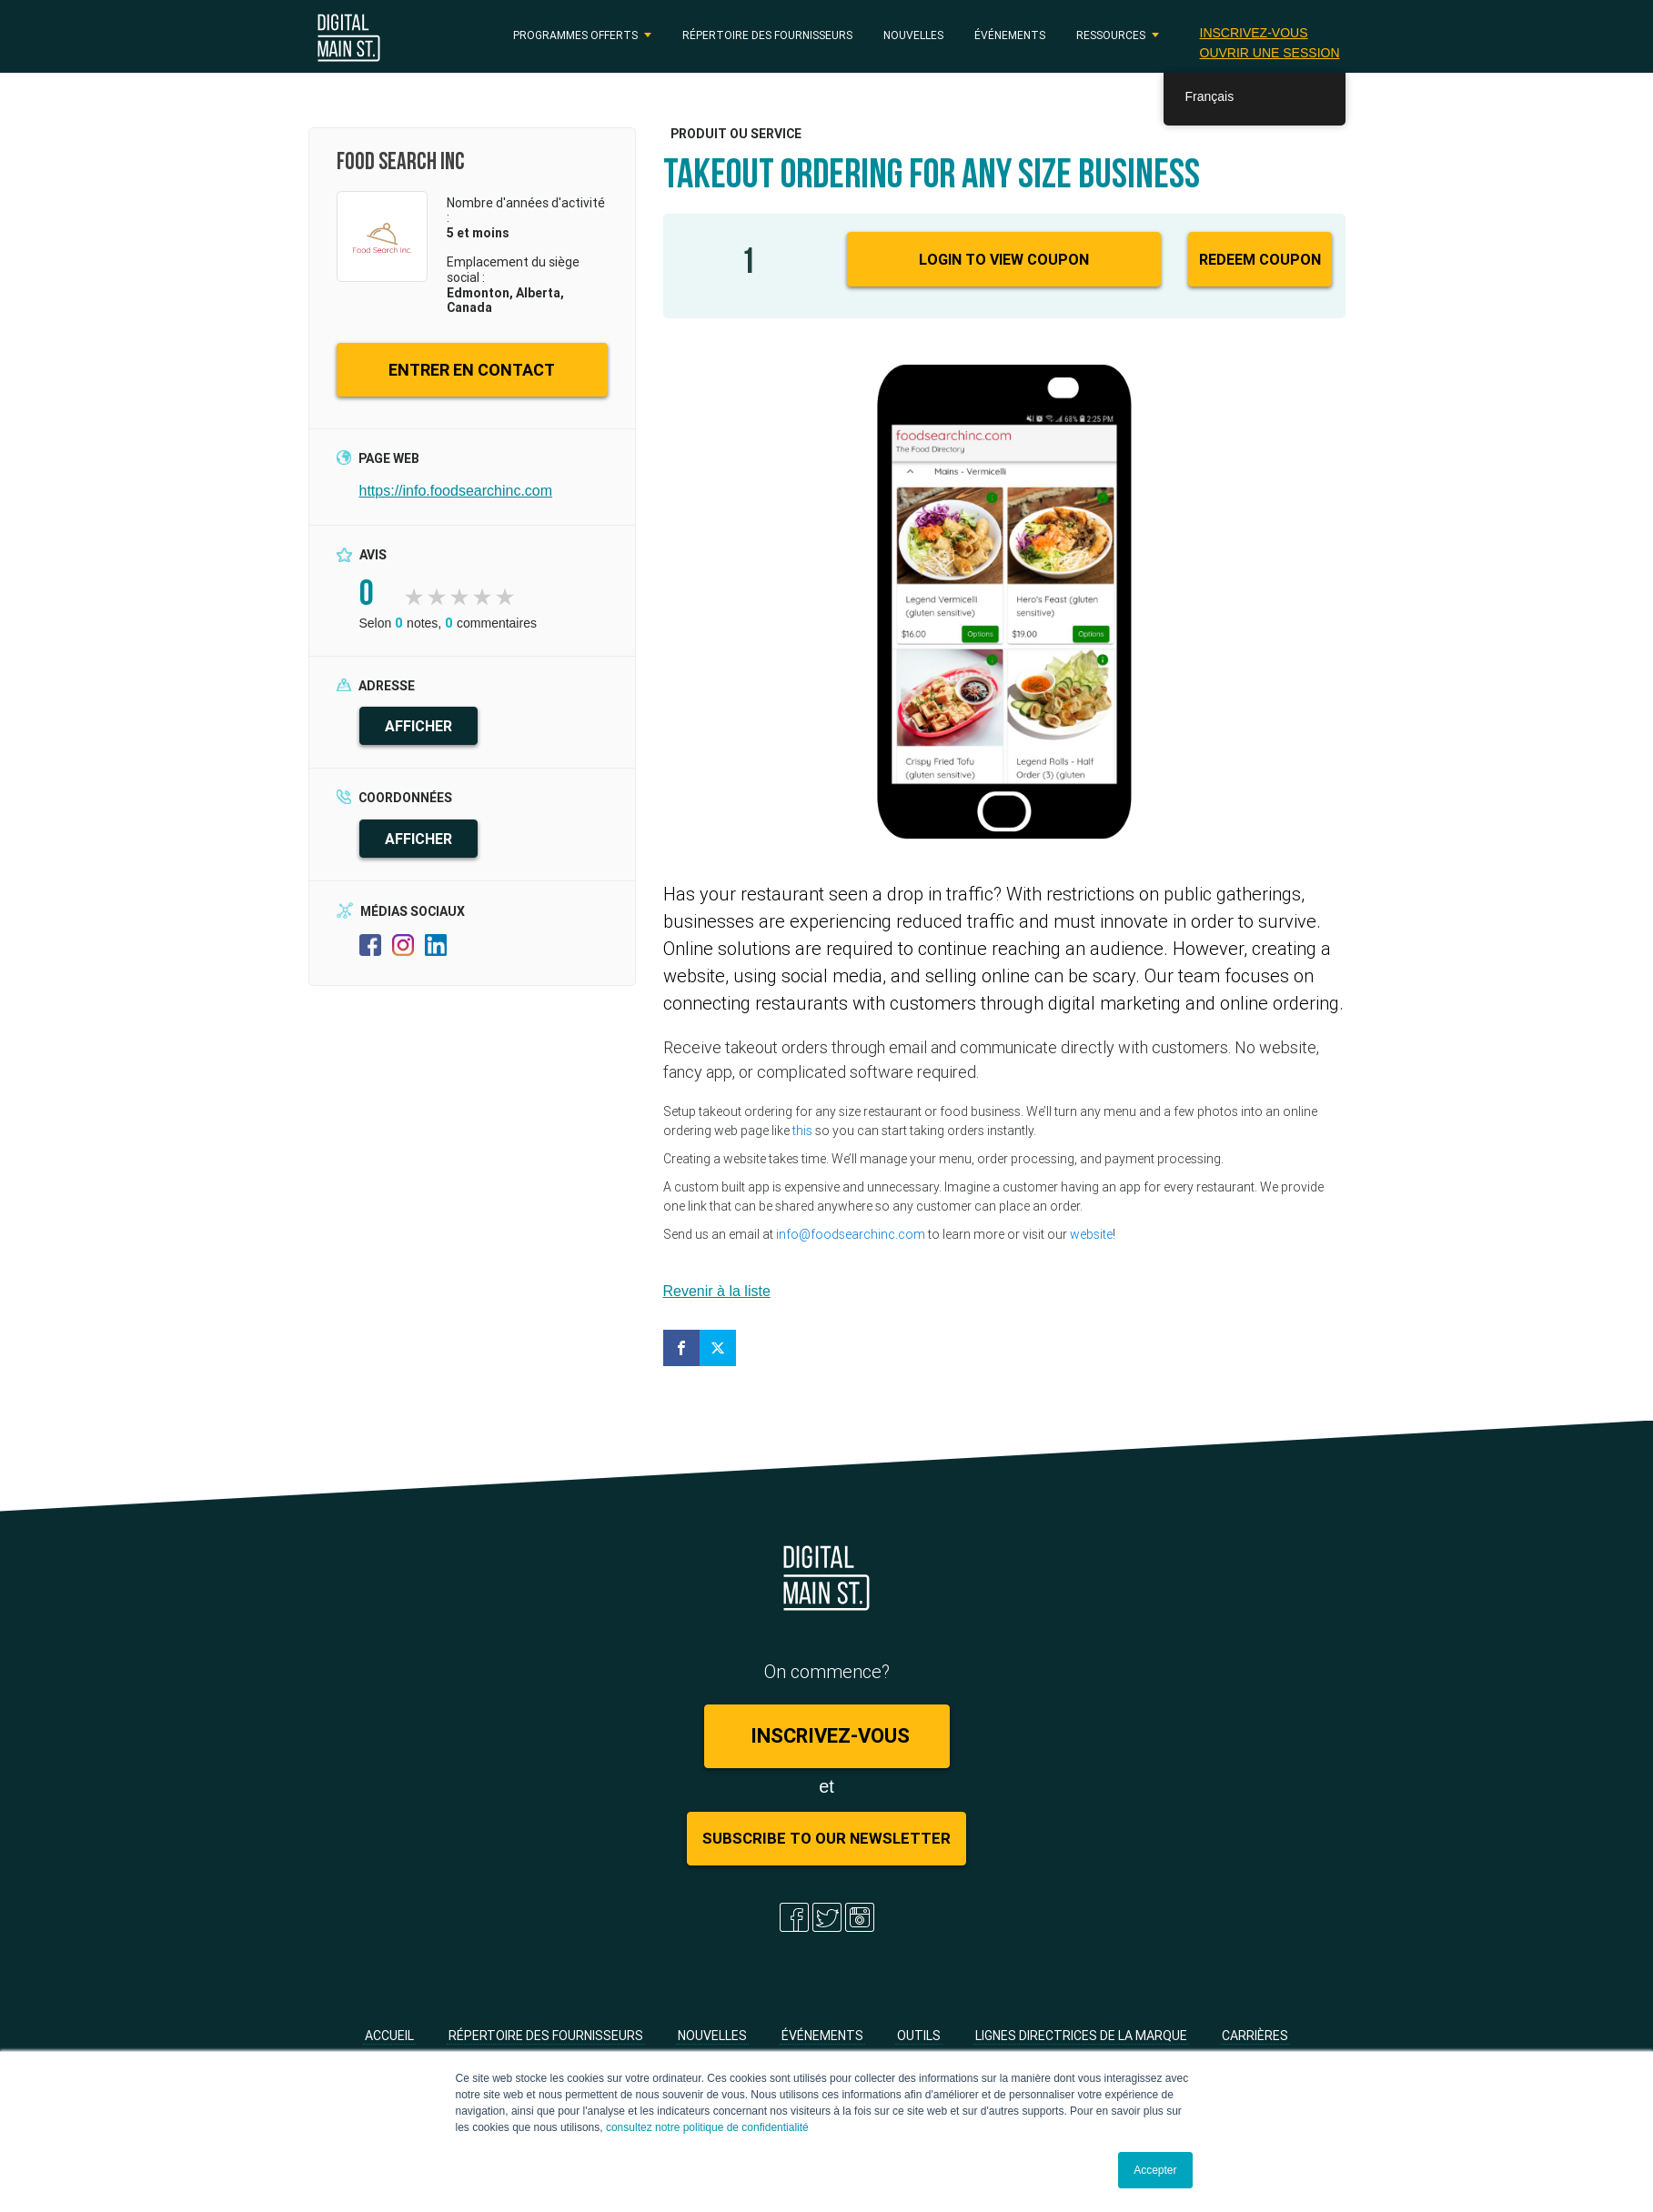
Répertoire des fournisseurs (767, 35)
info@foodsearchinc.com (850, 1234)
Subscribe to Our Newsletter (826, 1838)
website (1091, 1234)
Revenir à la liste (717, 1291)
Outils (919, 2035)
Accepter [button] (1155, 2170)
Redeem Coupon (1260, 259)
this (802, 1130)
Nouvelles (913, 35)
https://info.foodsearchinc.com (456, 490)
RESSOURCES (1110, 35)
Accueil (389, 2035)
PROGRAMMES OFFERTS (575, 35)
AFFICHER (418, 726)
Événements (1009, 35)
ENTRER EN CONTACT (471, 369)
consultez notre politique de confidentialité (707, 2127)
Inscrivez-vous (1254, 32)
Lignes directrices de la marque (1081, 2035)
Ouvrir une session (1270, 52)
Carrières (1255, 2035)
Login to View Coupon (1004, 259)
